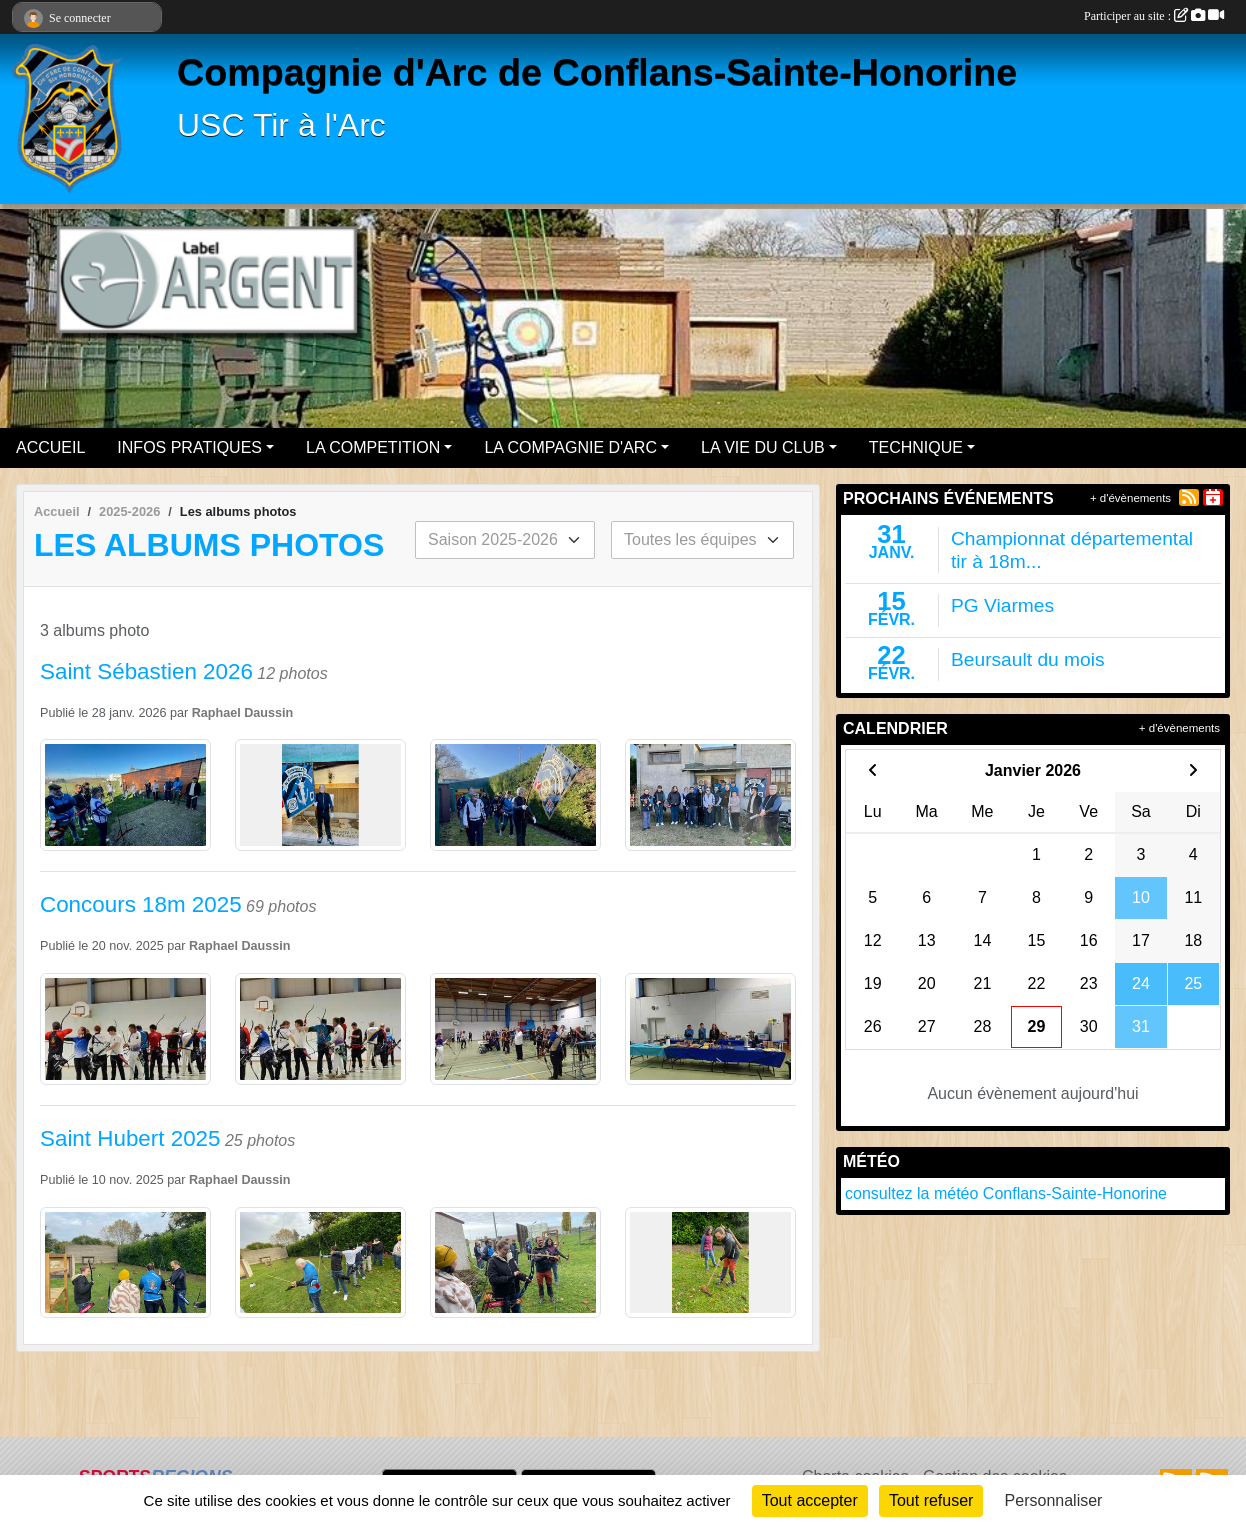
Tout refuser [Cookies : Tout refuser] (931, 1500)
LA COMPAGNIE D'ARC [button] (570, 447)
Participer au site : (1154, 16)
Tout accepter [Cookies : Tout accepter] (810, 1500)
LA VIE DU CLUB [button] (763, 447)
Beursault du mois (1028, 659)
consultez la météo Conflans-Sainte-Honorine (1006, 1193)
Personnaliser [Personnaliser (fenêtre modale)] (1054, 1500)
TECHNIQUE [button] (916, 447)
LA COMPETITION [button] (373, 447)
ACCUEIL (50, 447)
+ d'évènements (1130, 498)
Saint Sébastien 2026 (146, 671)
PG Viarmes (1002, 605)
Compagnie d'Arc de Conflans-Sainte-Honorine (597, 72)
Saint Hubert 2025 (130, 1138)
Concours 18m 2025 (141, 904)
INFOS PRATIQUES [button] (189, 447)
